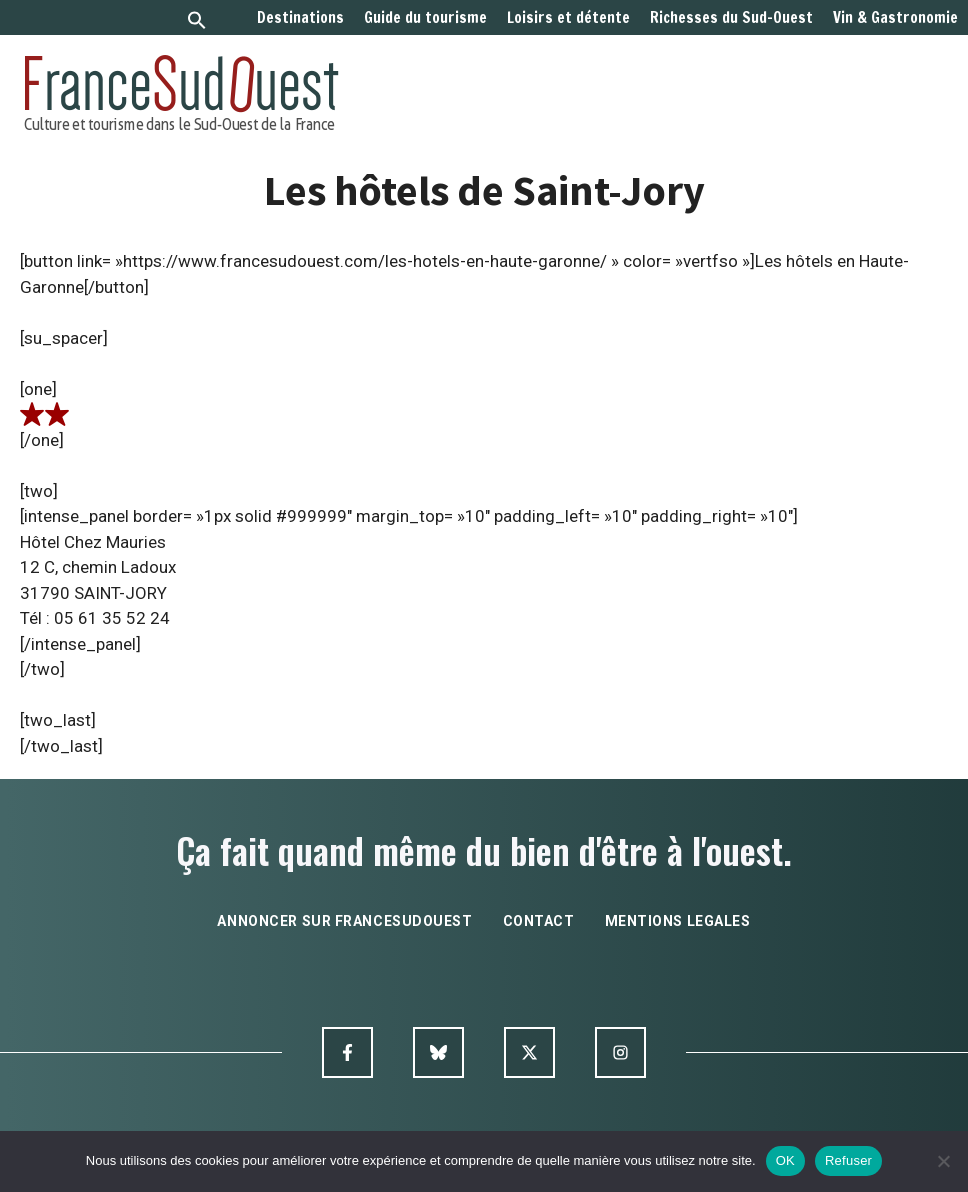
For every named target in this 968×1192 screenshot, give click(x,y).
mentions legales (678, 921)
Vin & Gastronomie (895, 18)
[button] (197, 22)
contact (539, 921)
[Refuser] (943, 1161)
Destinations (300, 18)
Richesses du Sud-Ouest (731, 18)
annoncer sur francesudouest (344, 921)
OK (785, 1160)
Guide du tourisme (425, 18)
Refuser (848, 1160)
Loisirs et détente (568, 18)
